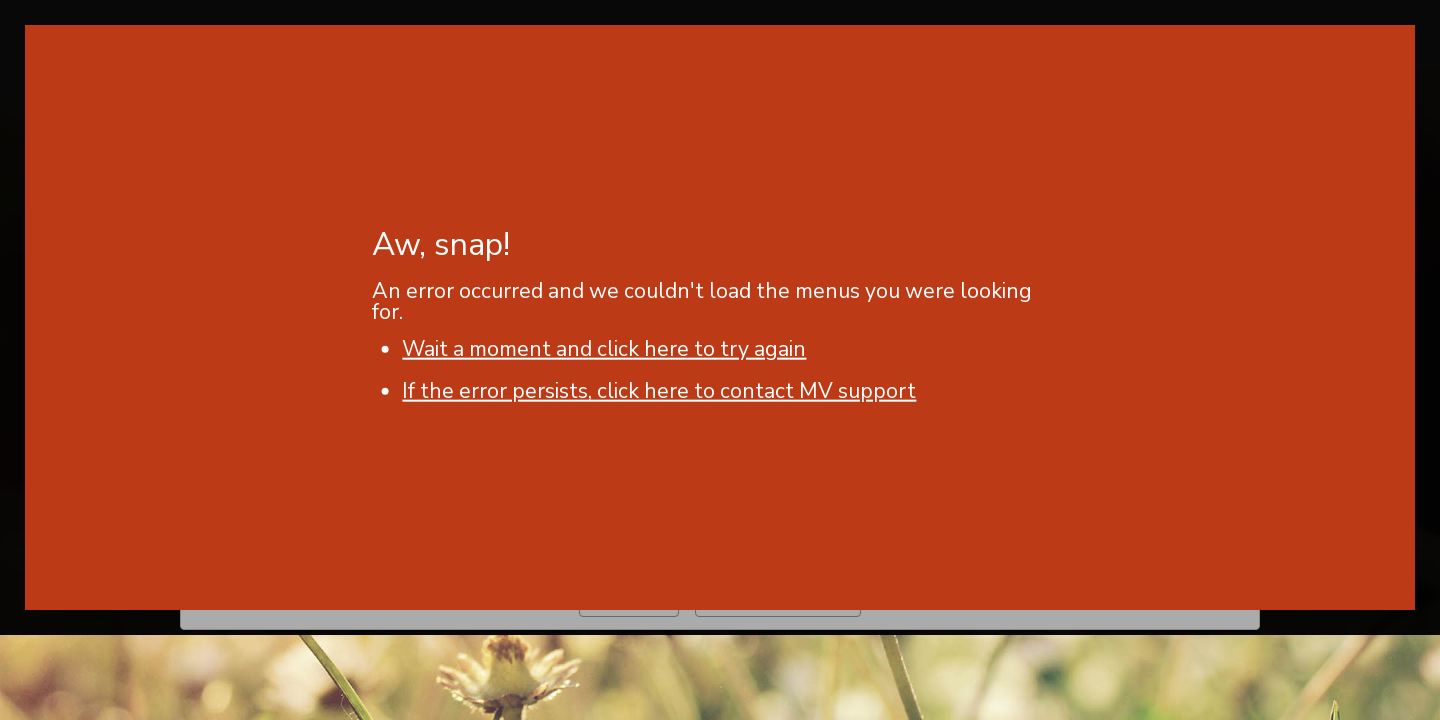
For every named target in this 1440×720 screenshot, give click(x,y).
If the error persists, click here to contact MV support (659, 391)
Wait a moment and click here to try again (604, 349)
